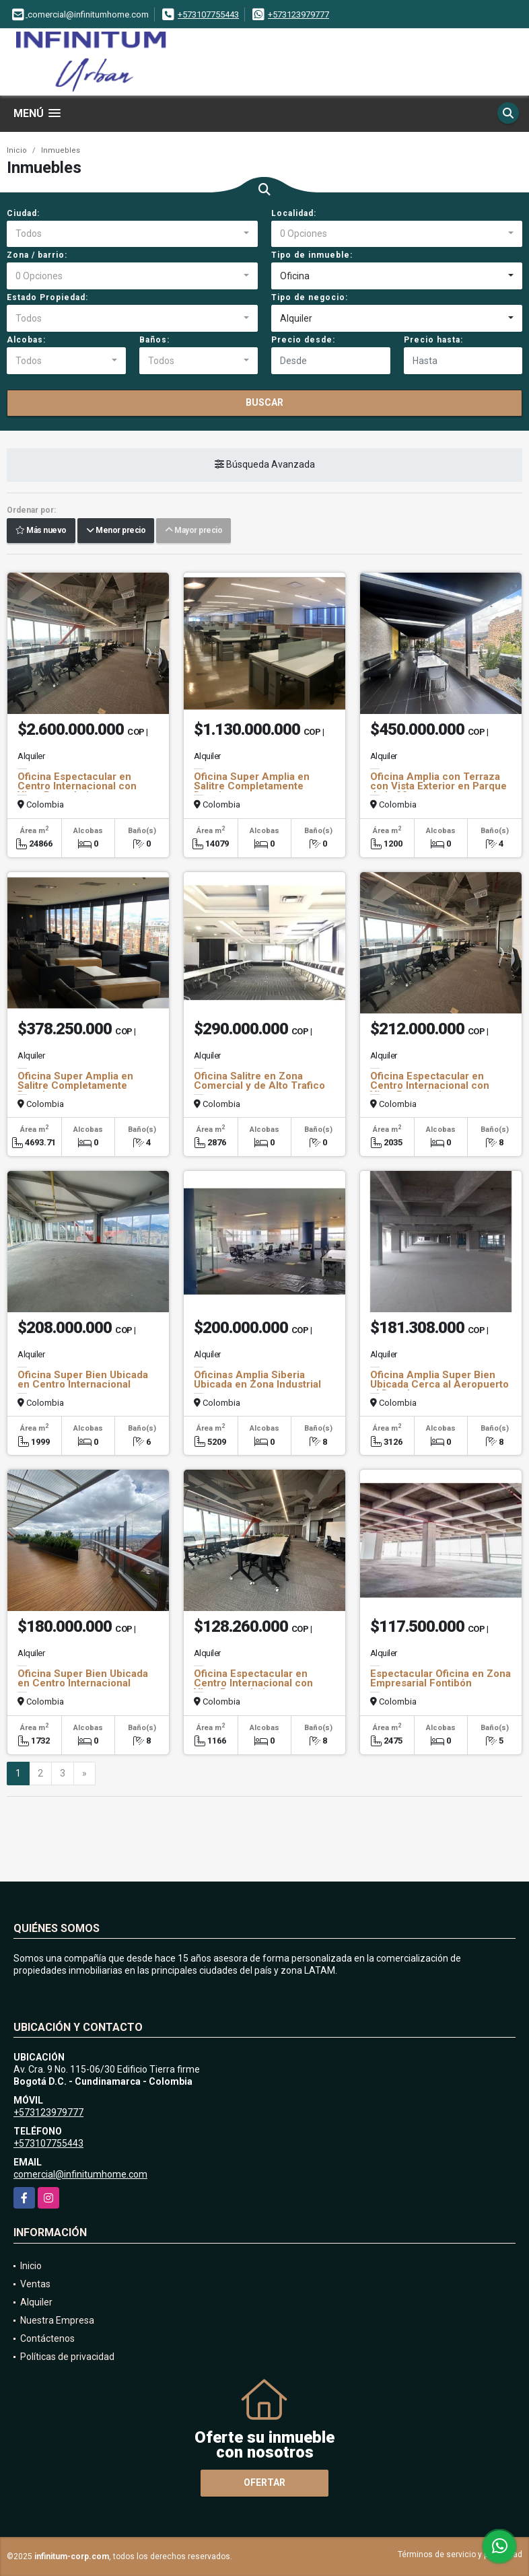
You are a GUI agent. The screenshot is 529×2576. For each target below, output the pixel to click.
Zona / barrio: (37, 255)
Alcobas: (26, 340)
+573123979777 (298, 14)
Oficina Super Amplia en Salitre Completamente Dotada (252, 786)
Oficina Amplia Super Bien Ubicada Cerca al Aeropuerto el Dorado (439, 1384)
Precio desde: (303, 340)
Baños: (154, 340)
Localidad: (293, 213)
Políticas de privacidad (67, 2356)
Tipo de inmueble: (312, 255)
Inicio (17, 150)
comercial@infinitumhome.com (80, 2174)
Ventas (35, 2284)
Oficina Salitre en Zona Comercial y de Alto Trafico (259, 1081)
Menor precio (115, 531)
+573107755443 (208, 14)
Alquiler (36, 2302)
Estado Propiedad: (47, 297)
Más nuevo (41, 531)
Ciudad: (23, 213)
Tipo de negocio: (309, 297)
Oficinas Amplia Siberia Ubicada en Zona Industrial (257, 1379)
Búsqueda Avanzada (265, 465)
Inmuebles (60, 150)
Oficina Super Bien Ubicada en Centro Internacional (82, 1379)
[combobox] (132, 234)
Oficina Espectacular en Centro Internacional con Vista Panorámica (77, 786)
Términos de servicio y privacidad (460, 2554)
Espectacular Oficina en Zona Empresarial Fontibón (440, 1678)
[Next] (84, 1774)
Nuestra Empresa (57, 2320)
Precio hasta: (433, 340)
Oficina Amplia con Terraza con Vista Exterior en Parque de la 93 (438, 786)
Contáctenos (47, 2338)
